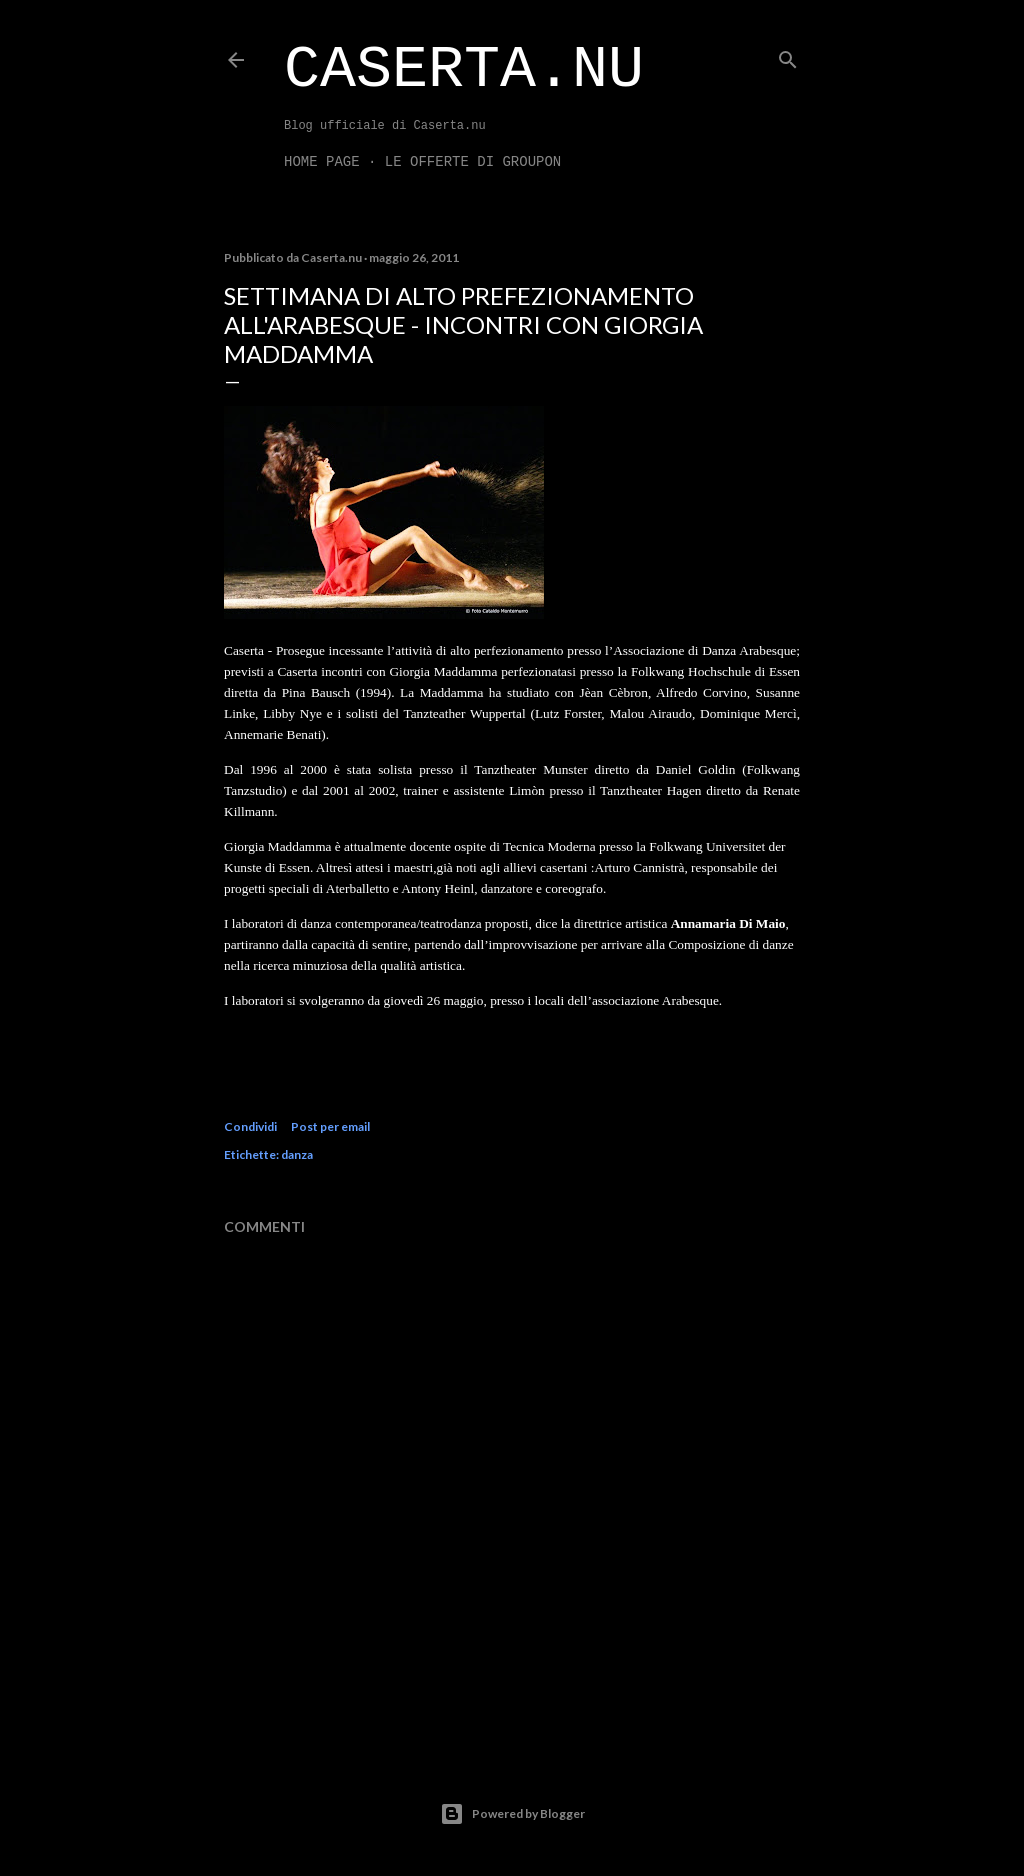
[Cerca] (788, 55)
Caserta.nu (464, 70)
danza (297, 1154)
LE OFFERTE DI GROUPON (473, 162)
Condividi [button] (250, 1126)
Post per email (330, 1126)
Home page (322, 162)
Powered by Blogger (512, 1814)
